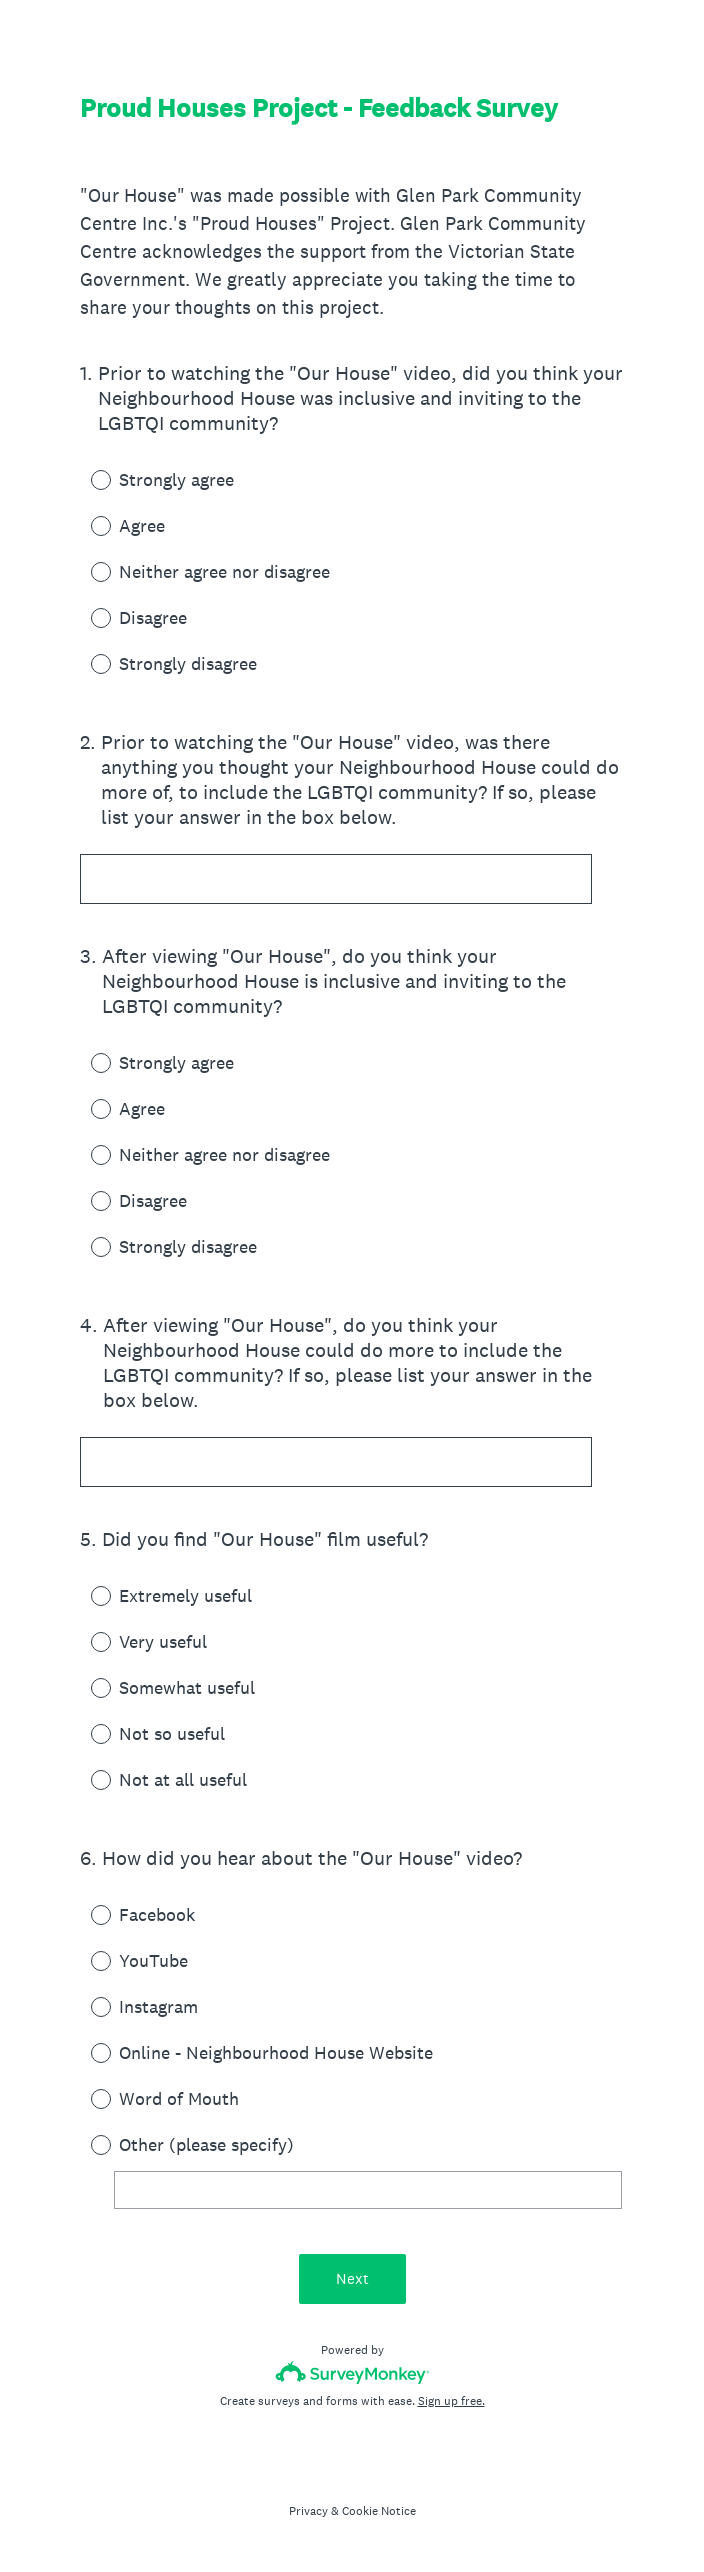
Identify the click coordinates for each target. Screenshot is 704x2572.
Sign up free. (451, 2401)
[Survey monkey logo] (352, 2372)
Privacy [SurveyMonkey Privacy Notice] (308, 2511)
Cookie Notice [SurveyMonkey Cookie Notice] (379, 2511)
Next (352, 2278)
